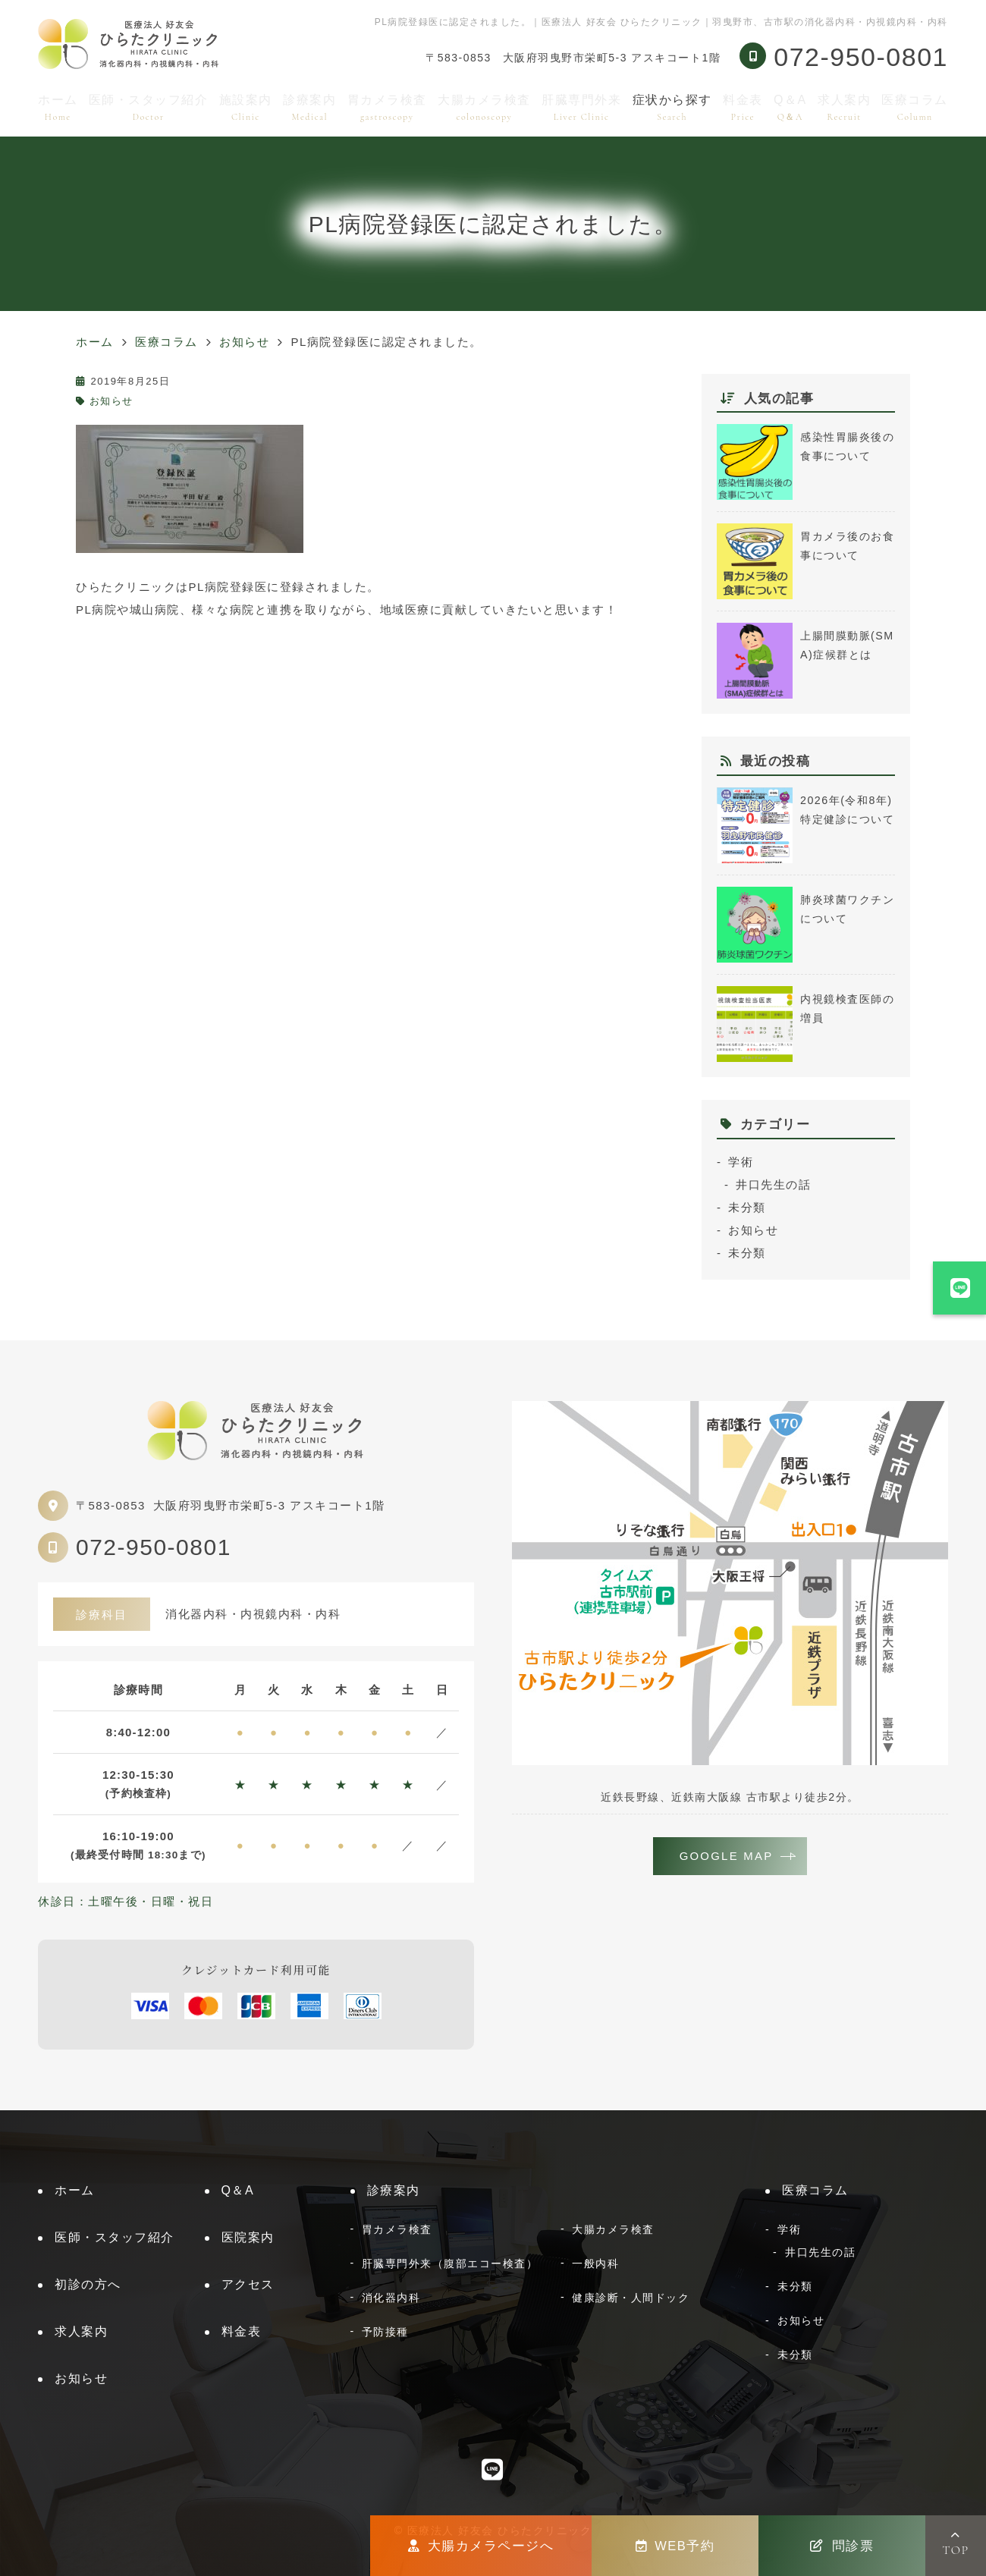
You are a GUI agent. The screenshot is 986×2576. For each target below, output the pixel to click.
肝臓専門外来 (581, 107)
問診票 (842, 2545)
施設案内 (245, 107)
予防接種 (385, 2332)
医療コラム (914, 107)
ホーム (58, 107)
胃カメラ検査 (387, 107)
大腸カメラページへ (481, 2545)
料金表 (743, 107)
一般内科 (595, 2263)
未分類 (747, 1207)
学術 (740, 1161)
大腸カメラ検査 (484, 107)
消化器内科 (391, 2298)
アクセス (248, 2284)
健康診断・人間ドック (630, 2298)
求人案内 (844, 107)
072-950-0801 (153, 1547)
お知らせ (111, 401)
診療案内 (309, 107)
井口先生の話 (773, 1184)
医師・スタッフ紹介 (149, 107)
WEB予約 (675, 2545)
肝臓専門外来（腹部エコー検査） (450, 2263)
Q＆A (790, 107)
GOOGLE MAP (727, 1856)
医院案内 (248, 2237)
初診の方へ (88, 2284)
